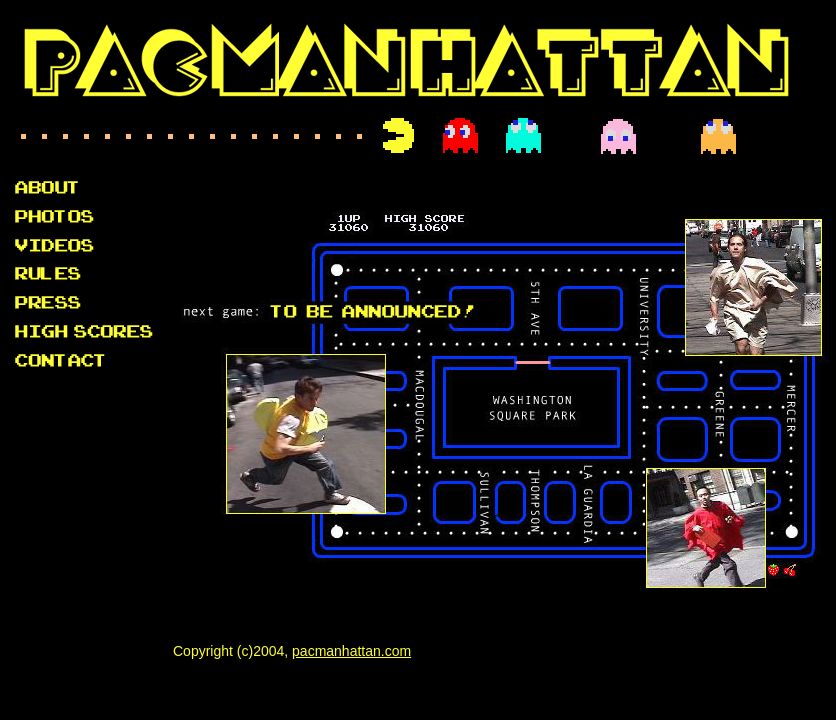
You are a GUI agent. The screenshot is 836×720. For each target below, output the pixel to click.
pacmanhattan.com (351, 651)
